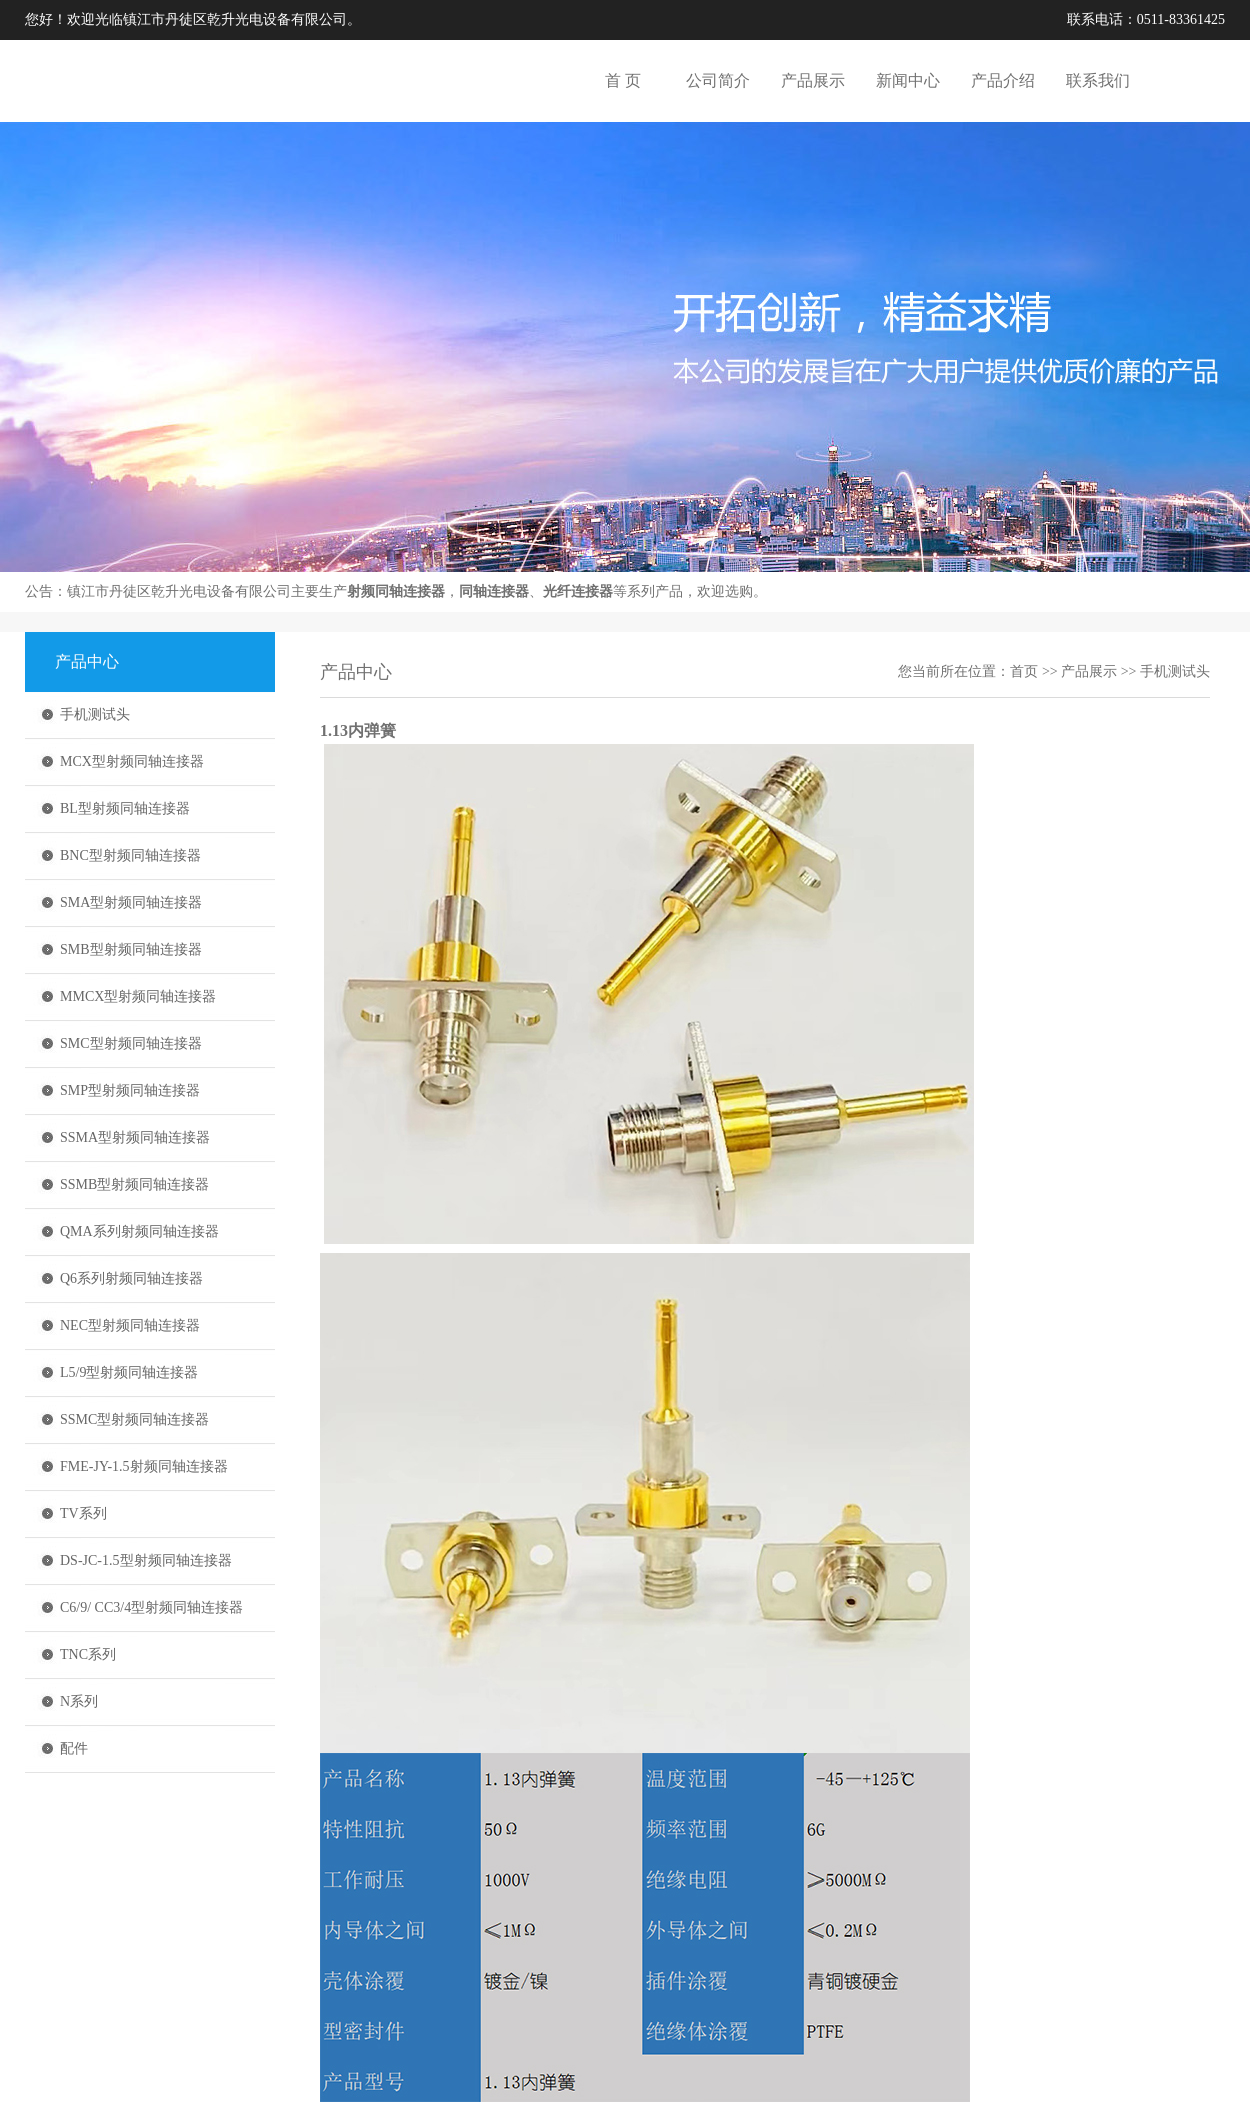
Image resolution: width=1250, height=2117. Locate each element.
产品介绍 (1003, 80)
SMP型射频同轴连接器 (130, 1090)
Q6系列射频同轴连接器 (131, 1278)
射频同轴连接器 (396, 591)
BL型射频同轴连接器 (125, 808)
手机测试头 (95, 714)
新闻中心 (908, 80)
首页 (1024, 671)
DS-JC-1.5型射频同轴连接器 (146, 1560)
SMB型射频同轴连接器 (131, 949)
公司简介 (718, 80)
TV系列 (83, 1513)
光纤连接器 (578, 591)
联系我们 (1098, 80)
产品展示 (813, 80)
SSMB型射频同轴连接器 (134, 1184)
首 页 (623, 80)
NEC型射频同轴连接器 (130, 1325)
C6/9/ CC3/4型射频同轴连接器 (151, 1607)
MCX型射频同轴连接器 (132, 761)
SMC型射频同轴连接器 (131, 1043)
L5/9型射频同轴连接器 (129, 1372)
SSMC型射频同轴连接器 (134, 1419)
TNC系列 (88, 1654)
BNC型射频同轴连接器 (130, 855)
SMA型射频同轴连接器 (131, 902)
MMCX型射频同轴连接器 (138, 996)
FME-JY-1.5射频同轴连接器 (144, 1466)
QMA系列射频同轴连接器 (139, 1231)
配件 (74, 1748)
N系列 (79, 1701)
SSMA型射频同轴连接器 (135, 1137)
